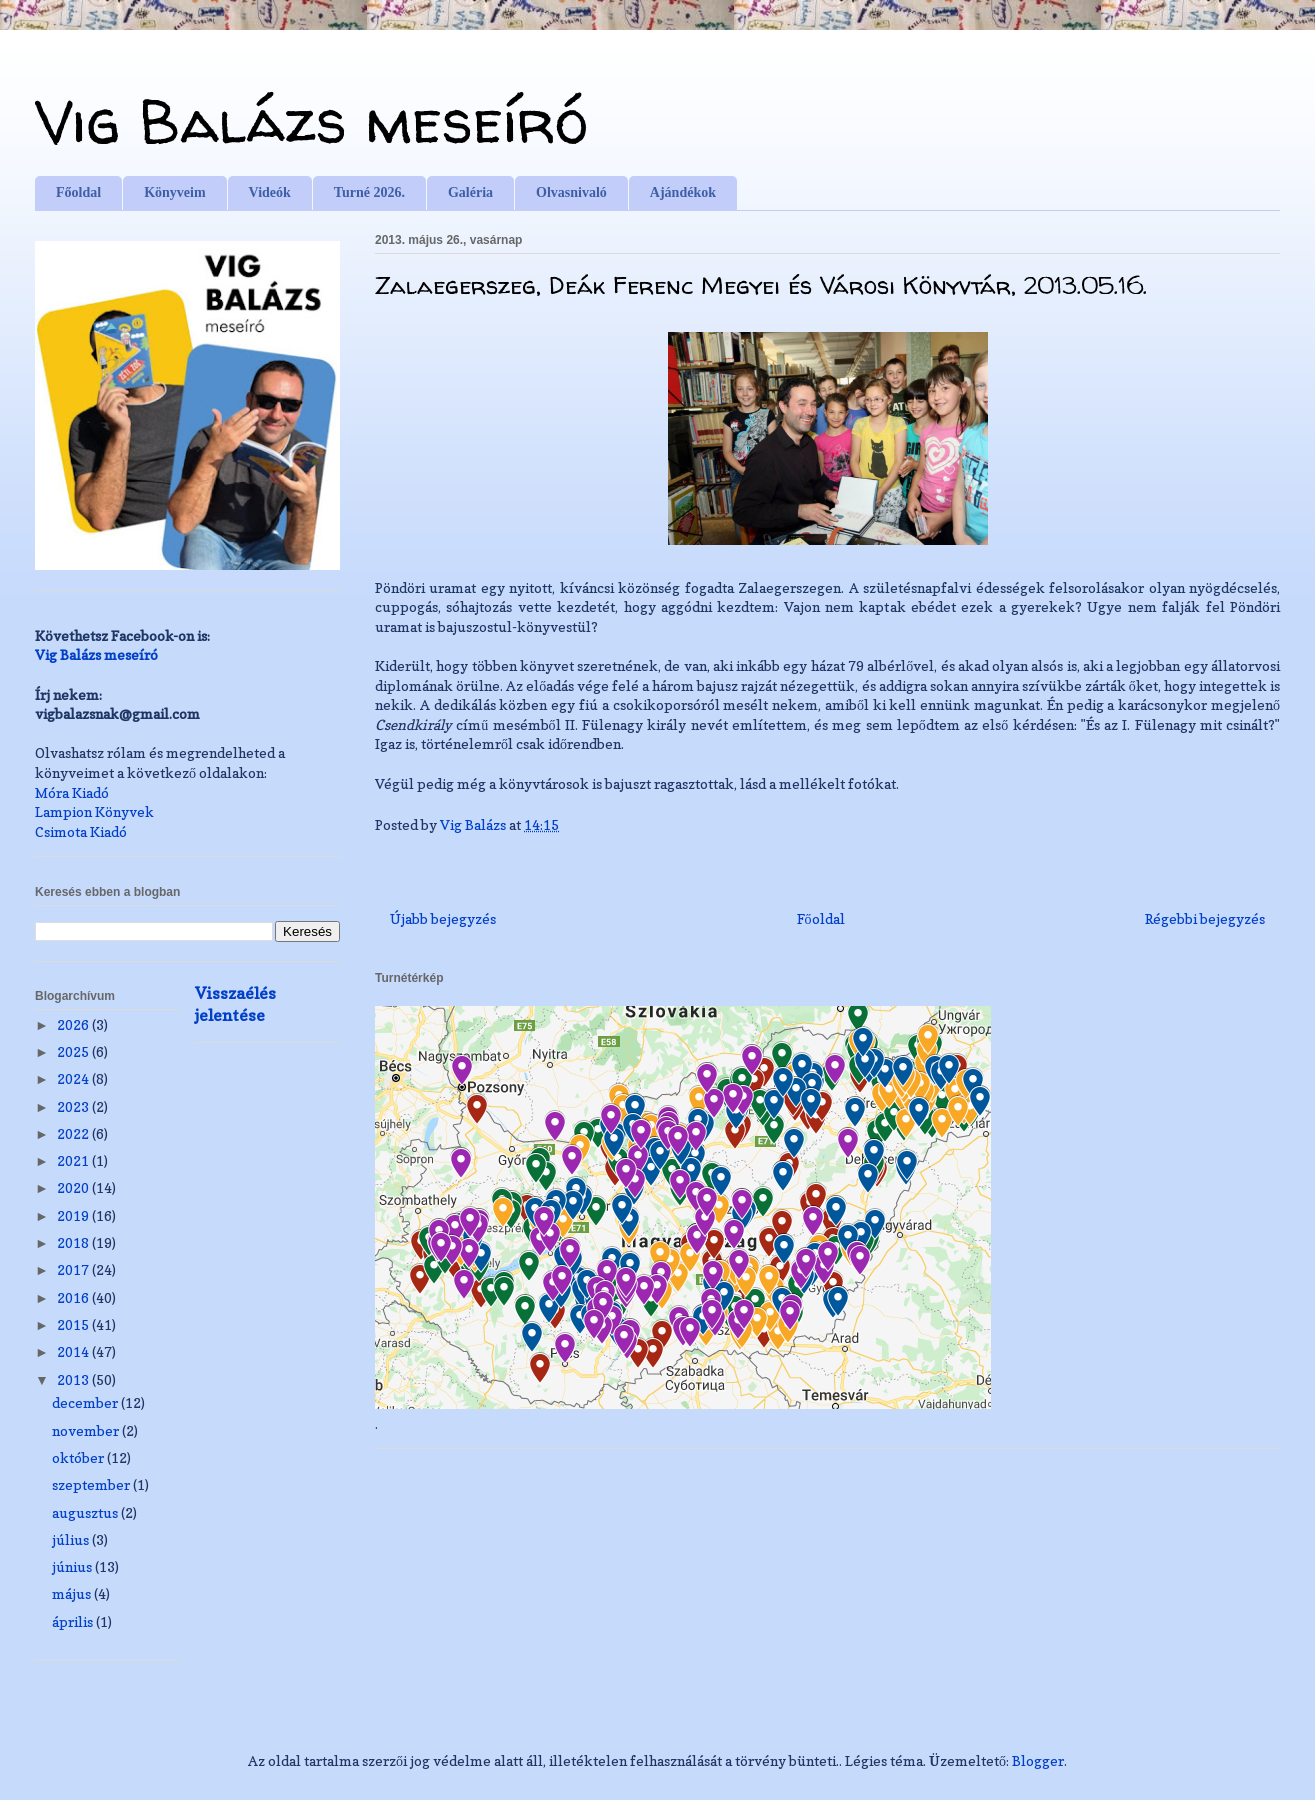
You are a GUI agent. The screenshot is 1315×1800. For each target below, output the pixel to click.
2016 (74, 1297)
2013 (74, 1379)
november (87, 1430)
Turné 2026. (369, 192)
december (86, 1402)
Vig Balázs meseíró (311, 121)
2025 (74, 1051)
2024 (74, 1078)
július (72, 1539)
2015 (74, 1324)
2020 (74, 1187)
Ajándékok (683, 192)
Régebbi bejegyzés (1205, 918)
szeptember (92, 1484)
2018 (74, 1242)
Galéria (470, 192)
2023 (74, 1106)
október (79, 1457)
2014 (74, 1351)
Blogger (1038, 1760)
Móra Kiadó (72, 792)
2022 (74, 1133)
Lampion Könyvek (94, 811)
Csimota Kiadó (81, 831)
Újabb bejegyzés (443, 918)
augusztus (86, 1512)
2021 (74, 1160)
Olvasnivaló (571, 192)
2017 (74, 1269)
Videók (270, 192)
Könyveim (174, 192)
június (73, 1566)
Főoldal (78, 192)
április (74, 1621)
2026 (74, 1024)
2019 (74, 1215)
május (73, 1593)
